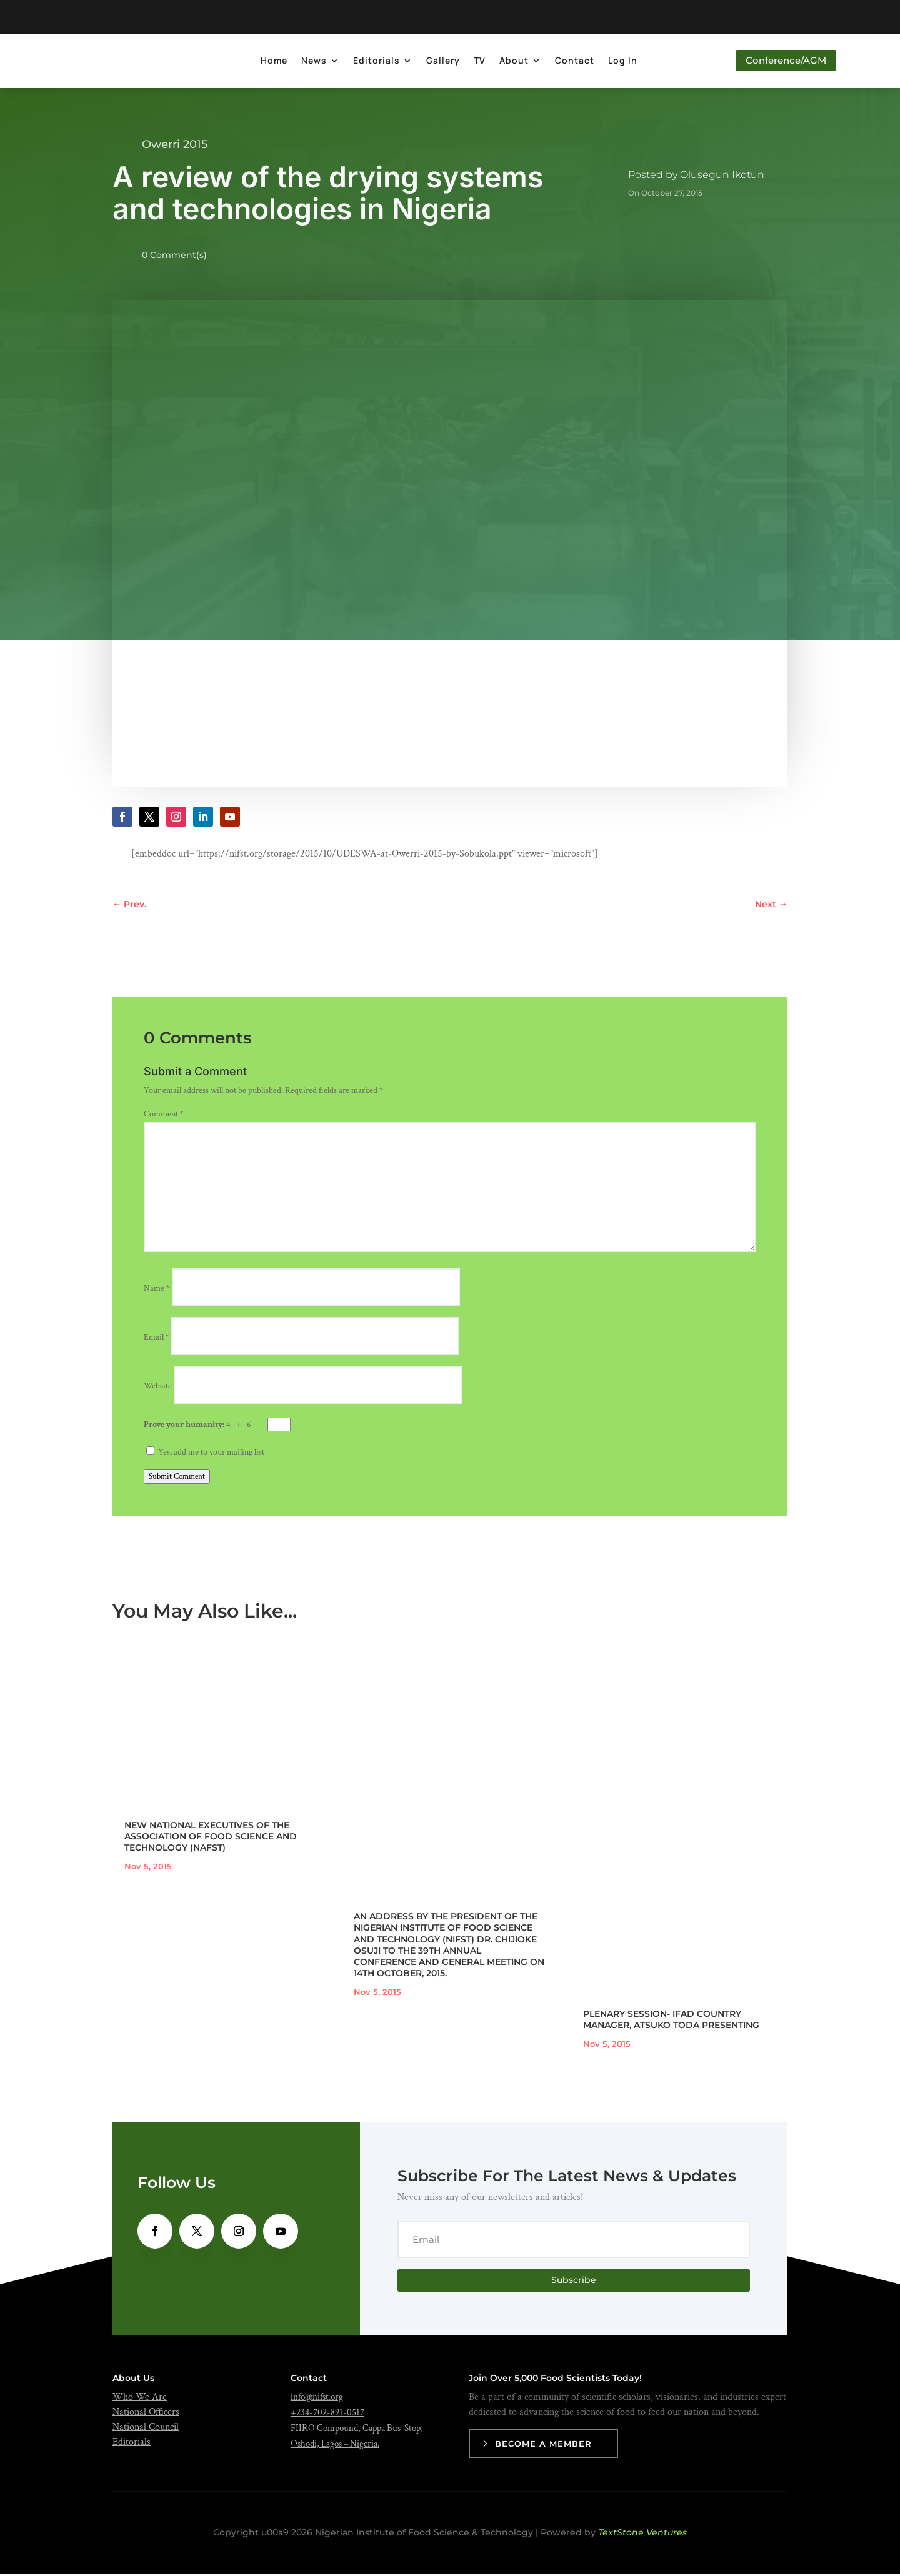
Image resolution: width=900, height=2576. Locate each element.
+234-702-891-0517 (327, 2415)
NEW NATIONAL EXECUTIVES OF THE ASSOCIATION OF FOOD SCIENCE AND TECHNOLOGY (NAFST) (210, 1839)
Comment (164, 1116)
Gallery (439, 61)
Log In (619, 61)
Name (157, 1290)
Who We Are (139, 2399)
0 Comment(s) (174, 257)
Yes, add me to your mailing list (205, 1454)
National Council (145, 2429)
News (310, 61)
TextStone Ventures (642, 2534)
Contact (571, 61)
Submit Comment (177, 1478)
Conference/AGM (782, 62)
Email (156, 1339)
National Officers (145, 2414)
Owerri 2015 (175, 147)
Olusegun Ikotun (722, 177)
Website (158, 1388)
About (510, 61)
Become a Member (543, 2446)
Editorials (372, 61)
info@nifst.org (317, 2399)
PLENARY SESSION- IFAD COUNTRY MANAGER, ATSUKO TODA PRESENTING (671, 2022)
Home (270, 61)
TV (476, 61)
